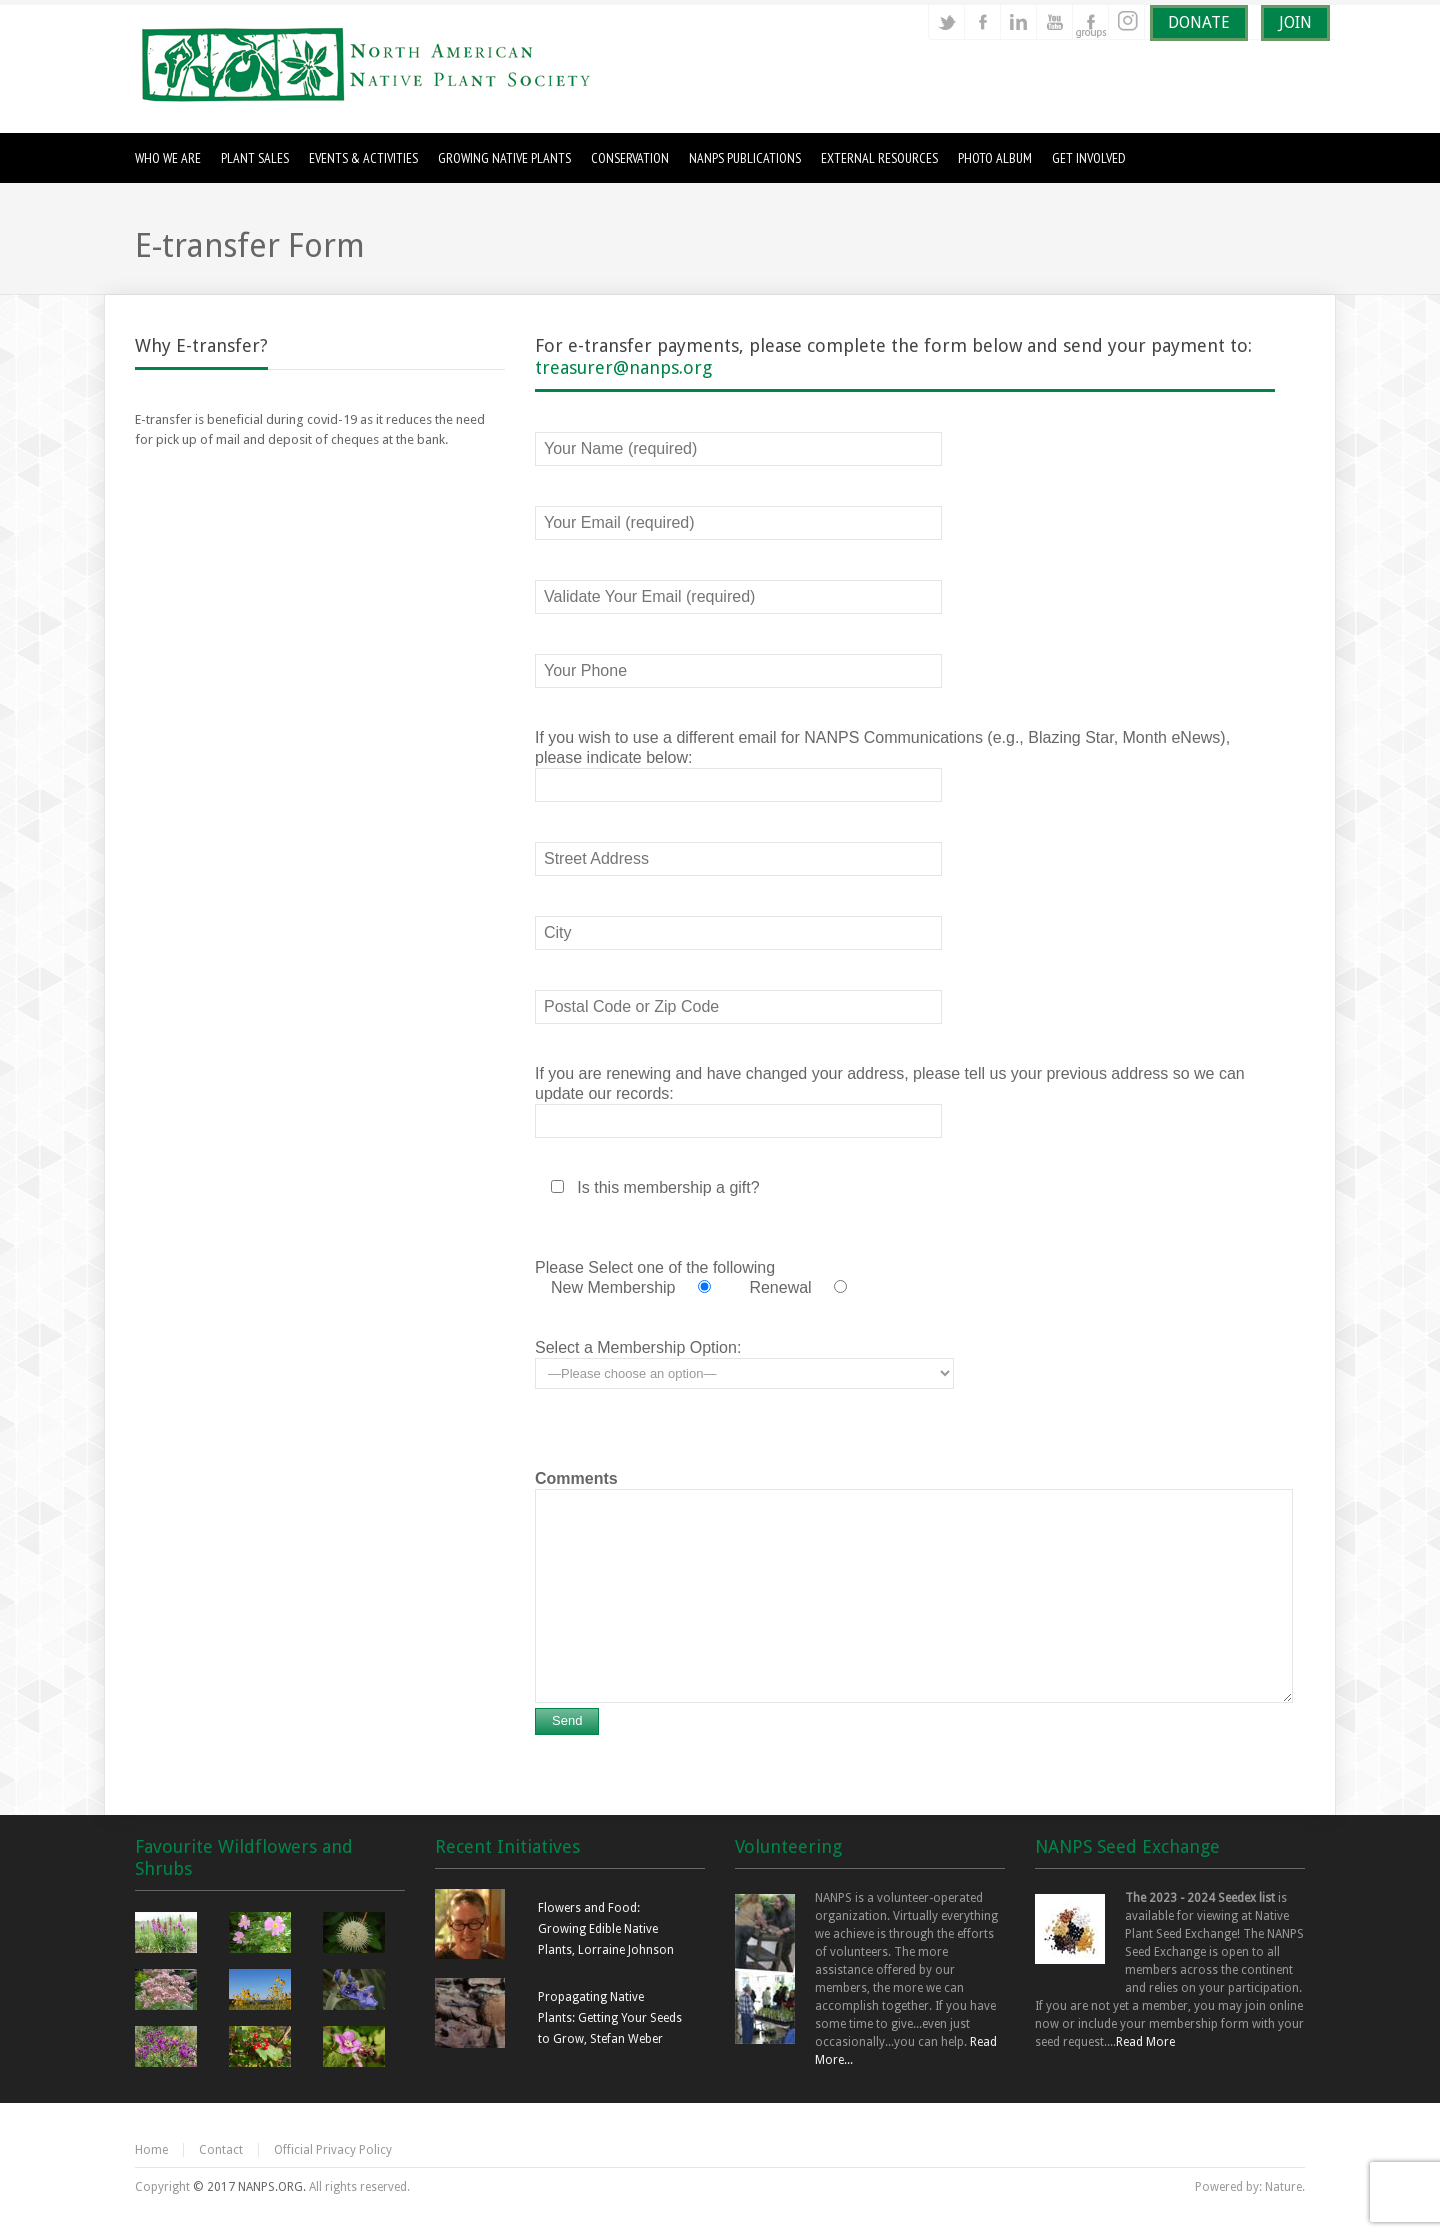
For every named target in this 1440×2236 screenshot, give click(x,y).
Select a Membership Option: (638, 1347)
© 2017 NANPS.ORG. (249, 2187)
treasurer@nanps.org (623, 367)
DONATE (1199, 22)
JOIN (1295, 22)
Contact (221, 2150)
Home (151, 2150)
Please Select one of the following (655, 1267)
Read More (1145, 2042)
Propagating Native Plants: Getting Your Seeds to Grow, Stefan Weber (610, 2018)
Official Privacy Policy (333, 2150)
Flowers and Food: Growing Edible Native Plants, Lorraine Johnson (606, 1929)
